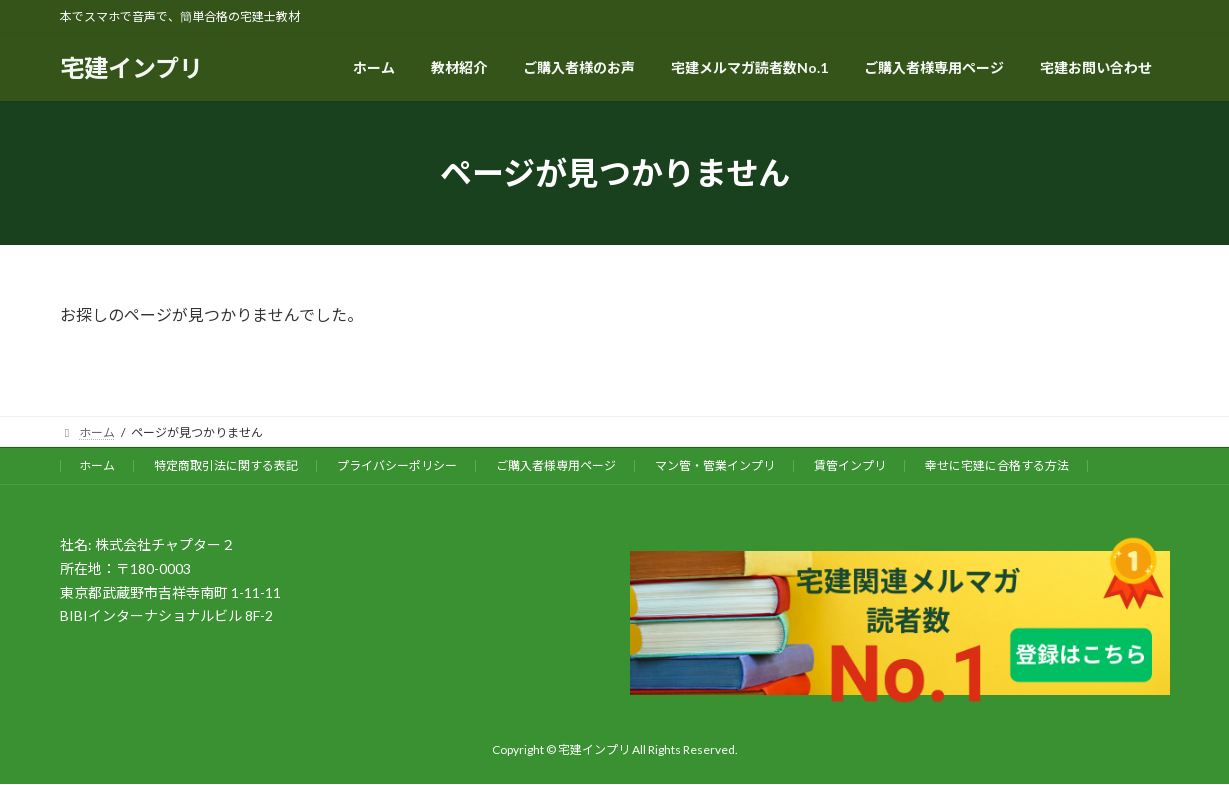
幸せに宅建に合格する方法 (997, 465)
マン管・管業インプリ (715, 465)
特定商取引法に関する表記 (226, 465)
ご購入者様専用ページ (556, 465)
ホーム (97, 465)
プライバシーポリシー (397, 465)
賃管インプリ (850, 465)
